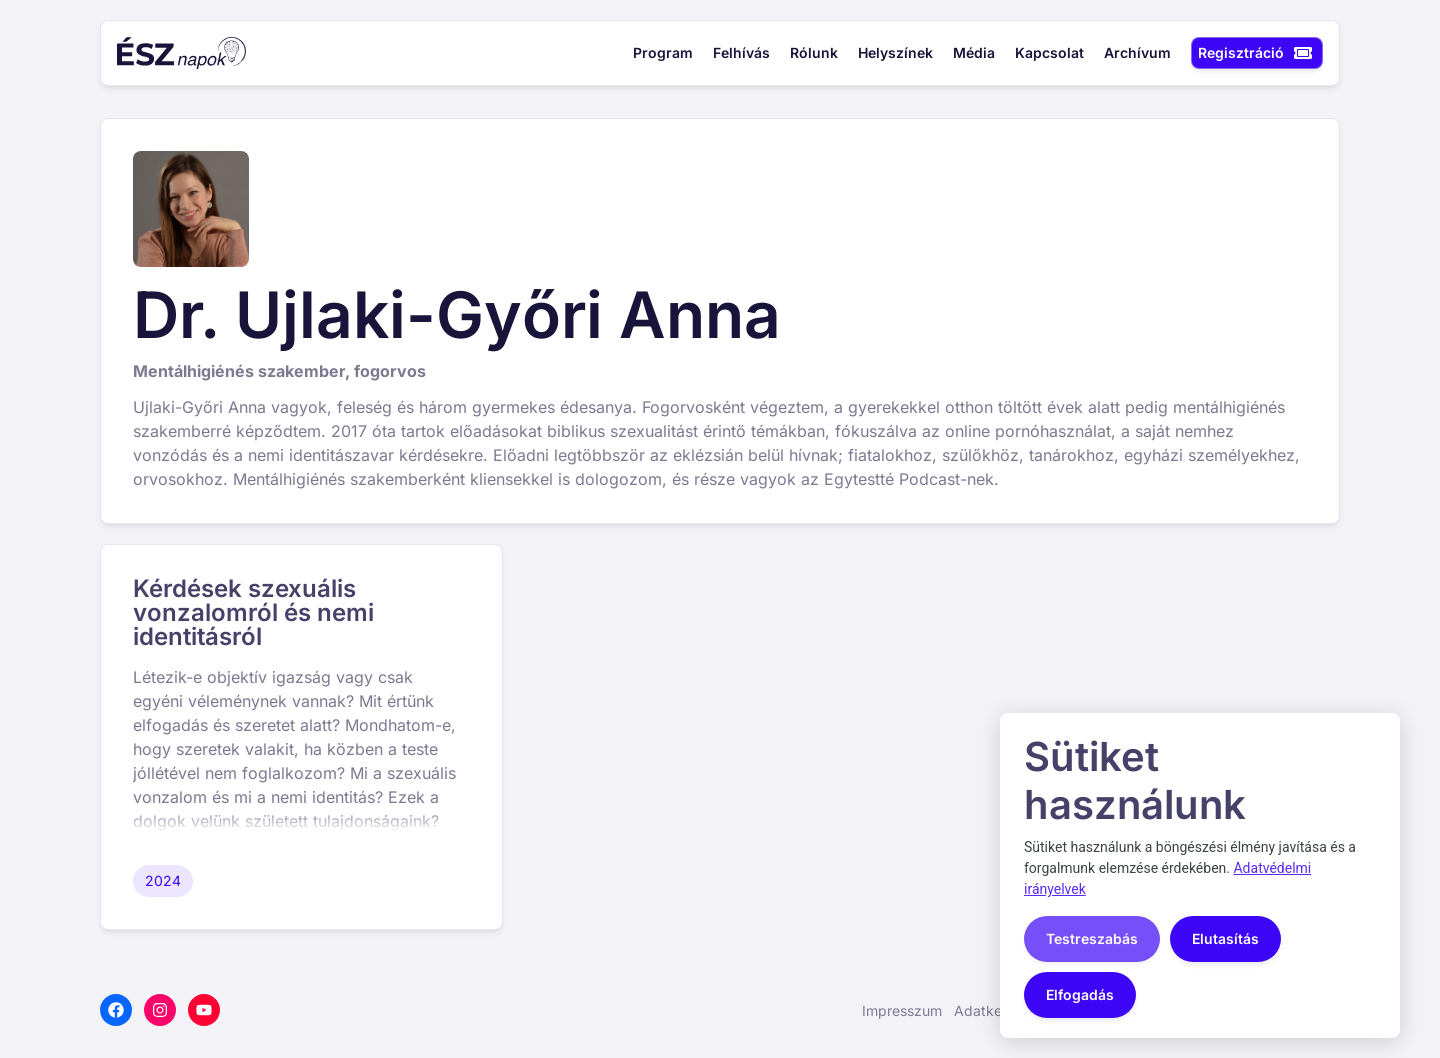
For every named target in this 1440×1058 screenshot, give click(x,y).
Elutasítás (1225, 938)
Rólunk (814, 53)
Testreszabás (1092, 938)
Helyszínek (895, 53)
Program (663, 53)
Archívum (1137, 53)
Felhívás (741, 53)
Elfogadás (1080, 994)
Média (974, 53)
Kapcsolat (1049, 53)
